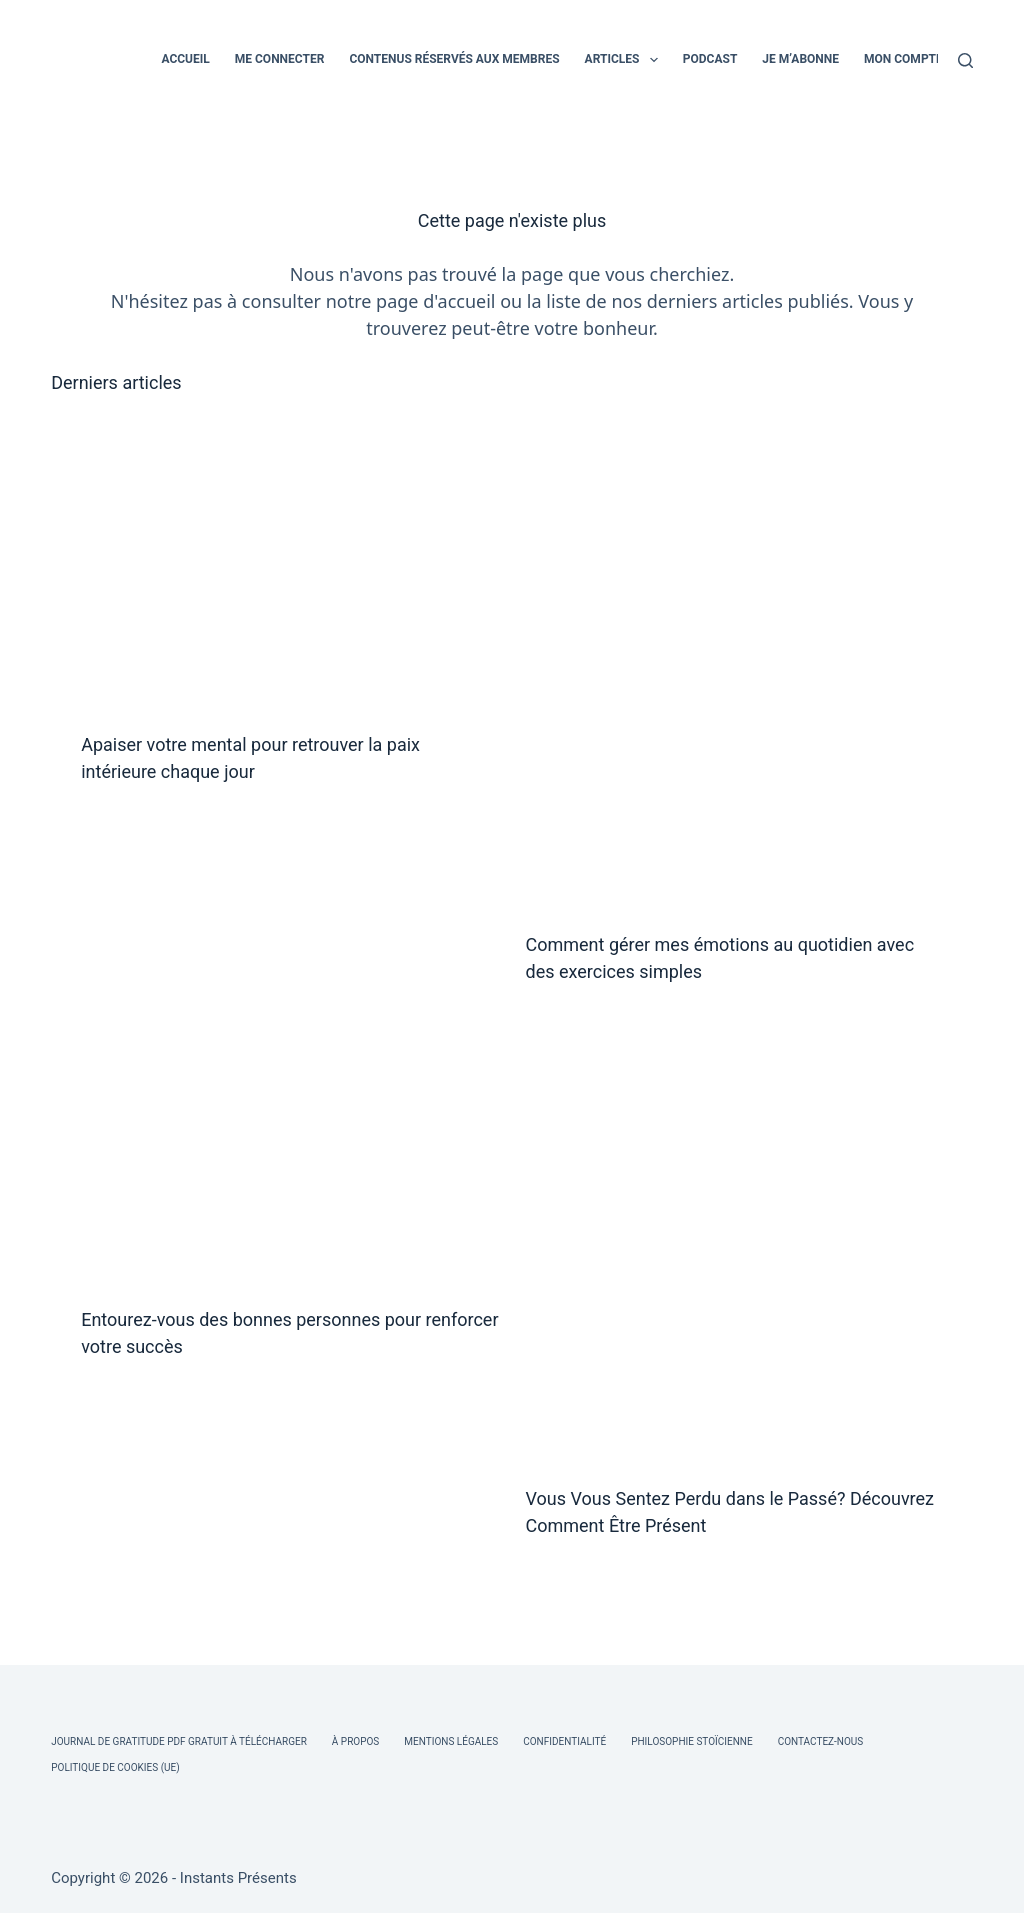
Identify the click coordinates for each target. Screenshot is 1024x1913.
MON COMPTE (903, 59)
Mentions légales (451, 1741)
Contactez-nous (821, 1741)
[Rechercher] (965, 60)
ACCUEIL (185, 59)
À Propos (355, 1741)
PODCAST (710, 59)
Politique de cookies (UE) (115, 1767)
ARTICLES (625, 60)
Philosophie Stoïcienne (691, 1741)
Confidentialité (564, 1741)
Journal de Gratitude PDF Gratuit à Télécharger (179, 1741)
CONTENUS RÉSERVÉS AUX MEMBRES (454, 59)
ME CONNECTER (280, 59)
